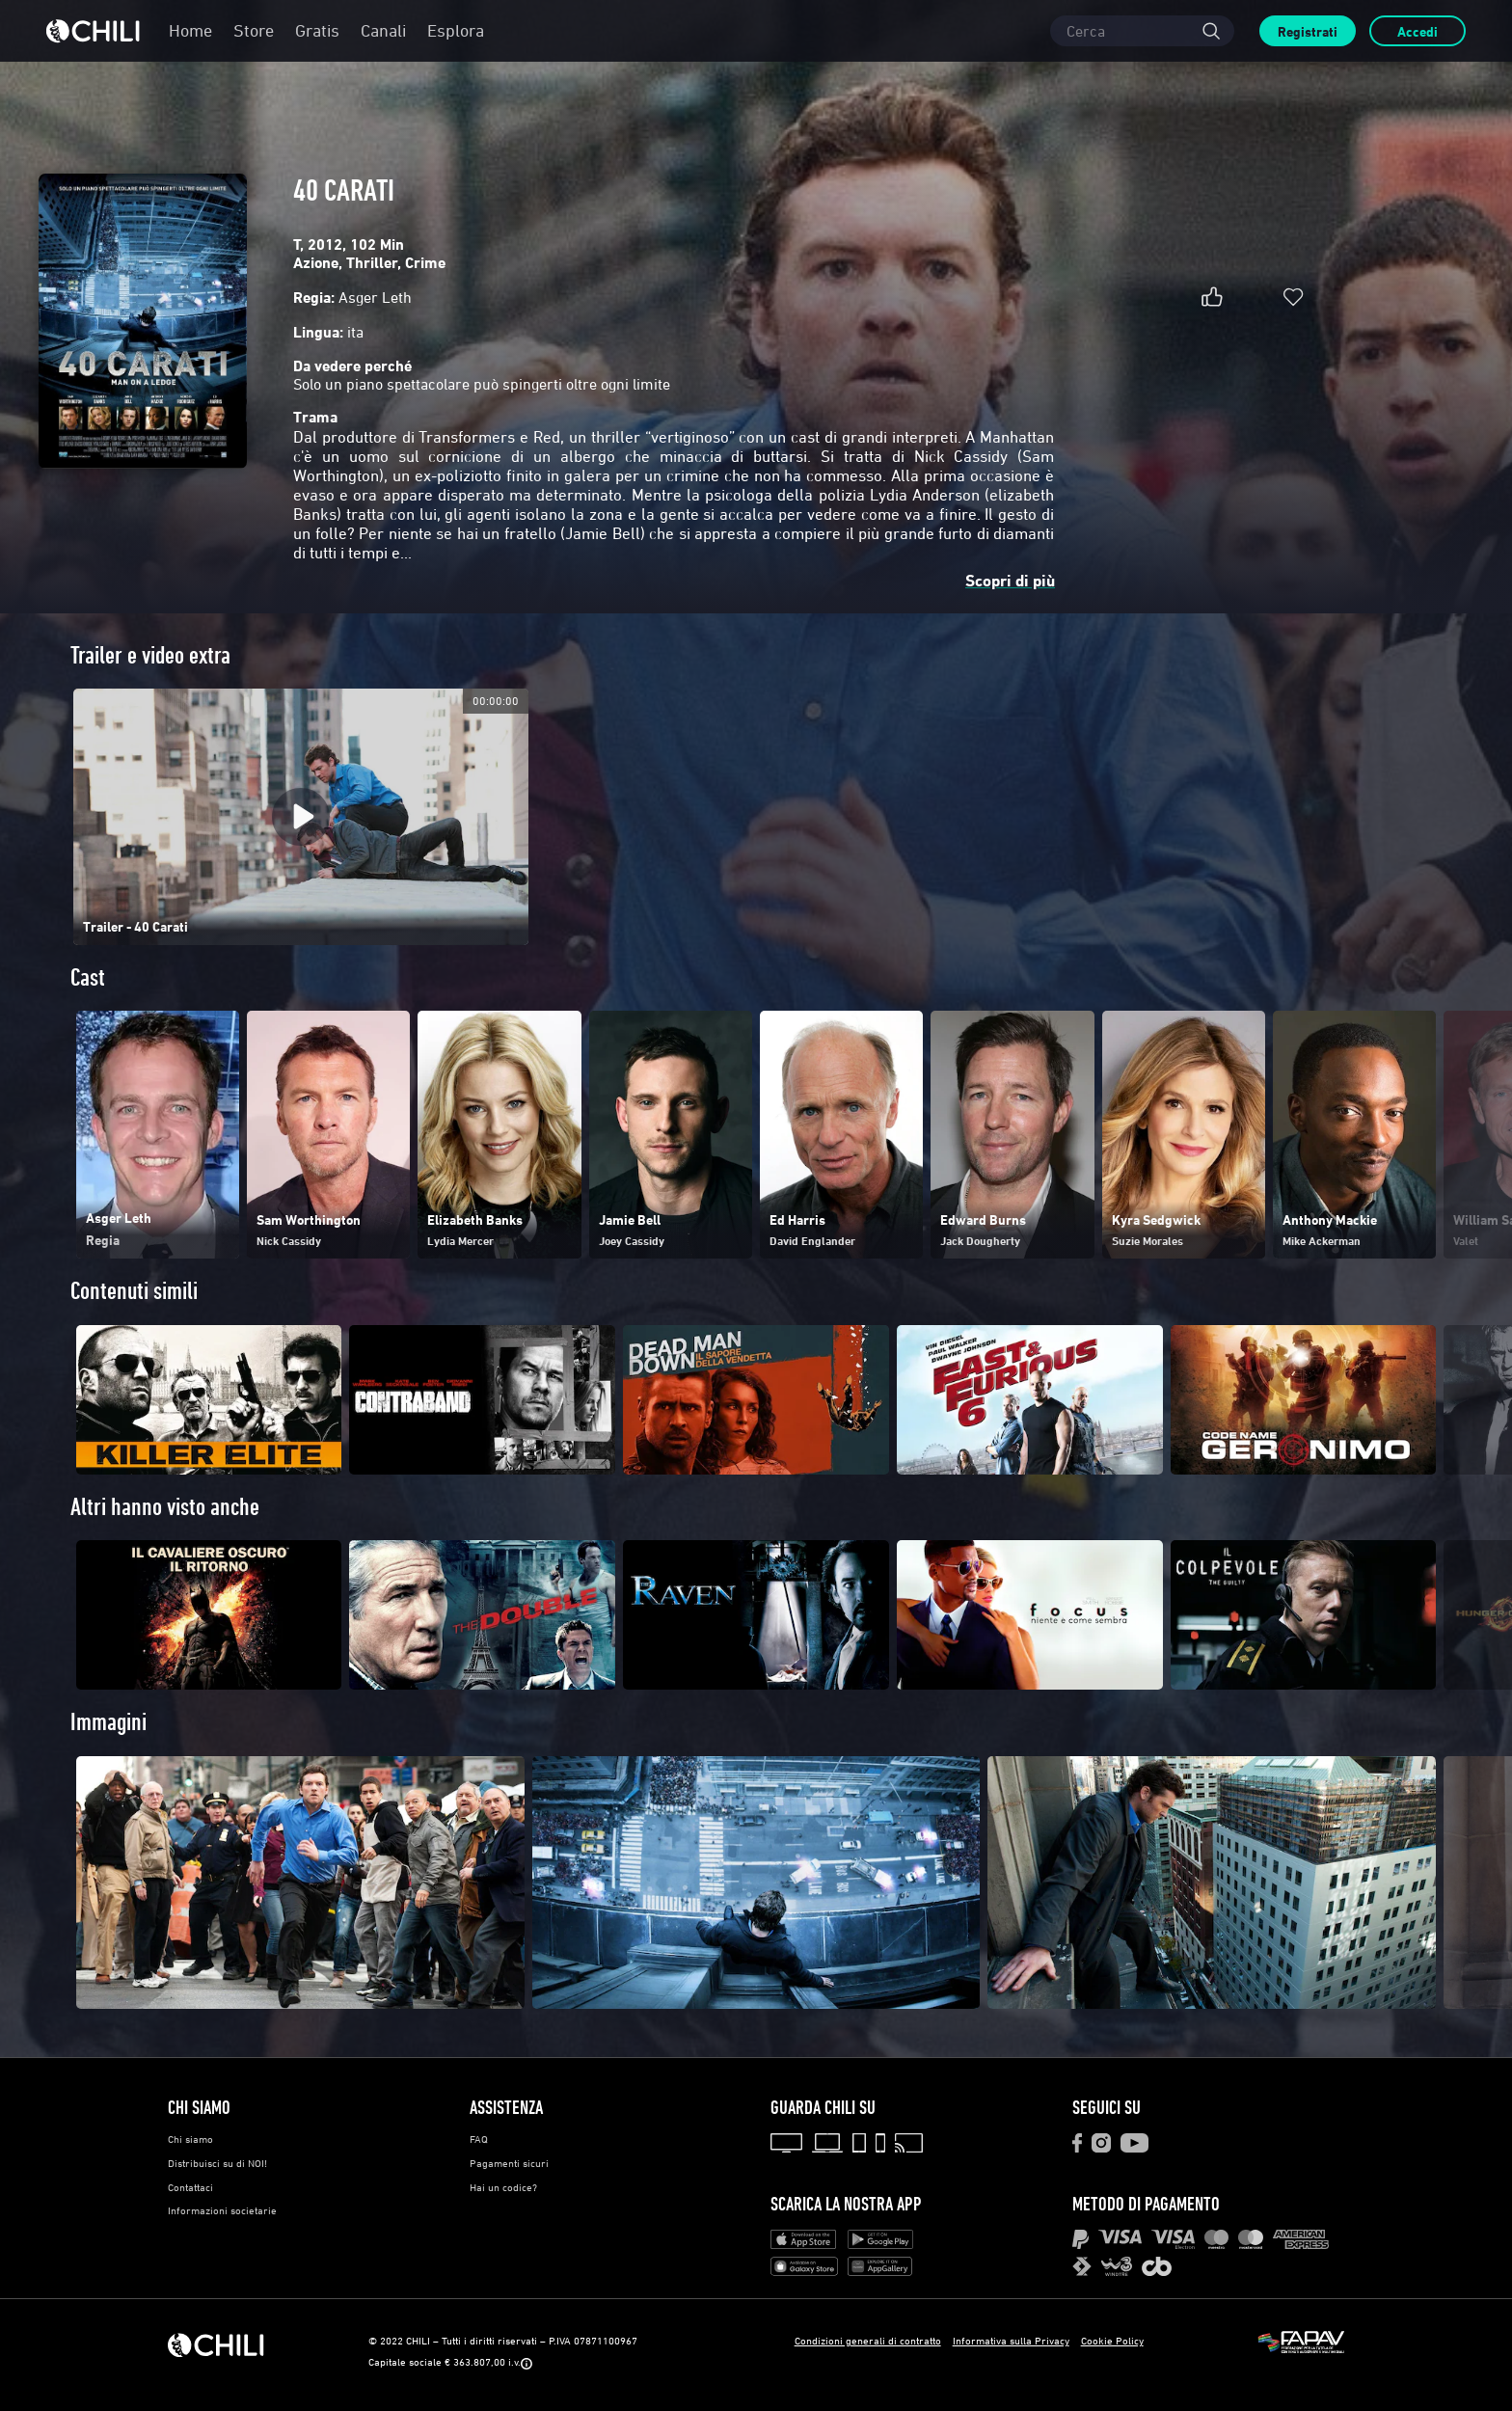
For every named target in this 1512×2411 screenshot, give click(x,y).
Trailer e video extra (150, 655)
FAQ (479, 2139)
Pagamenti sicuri (509, 2163)
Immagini (108, 1722)
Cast (87, 977)
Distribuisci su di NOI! (217, 2163)
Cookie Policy (1112, 2340)
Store (253, 30)
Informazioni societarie (222, 2210)
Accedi (1417, 31)
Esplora (455, 30)
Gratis (317, 30)
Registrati (1307, 31)
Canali (383, 30)
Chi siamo (190, 2139)
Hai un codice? (503, 2187)
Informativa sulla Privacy (1011, 2340)
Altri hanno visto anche (164, 1507)
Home (190, 30)
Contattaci (190, 2187)
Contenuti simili (134, 1291)
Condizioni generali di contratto (868, 2340)
